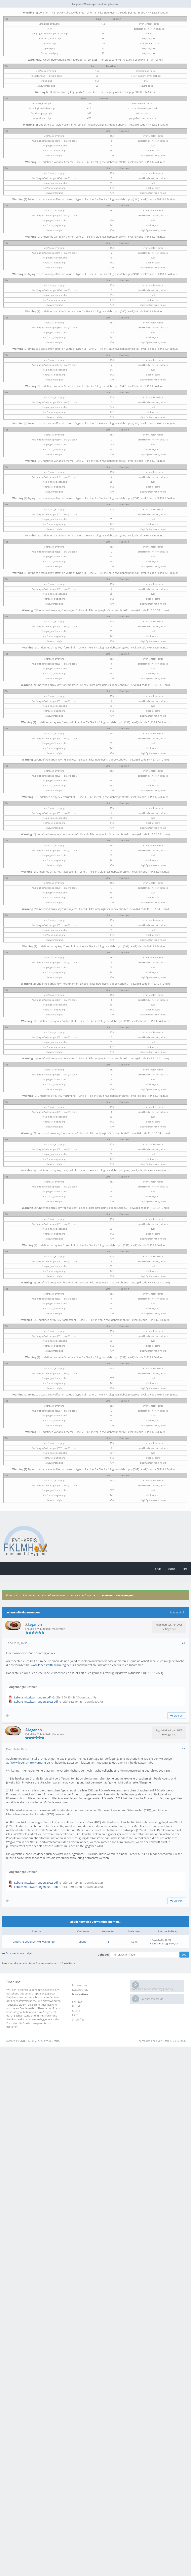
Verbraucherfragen (81, 1595)
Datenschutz (80, 1990)
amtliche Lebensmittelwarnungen (34, 1941)
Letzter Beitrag (159, 1943)
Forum (158, 1569)
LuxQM (173, 1943)
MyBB (22, 2041)
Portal (76, 2006)
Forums (77, 2002)
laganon (83, 1941)
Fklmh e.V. (12, 1595)
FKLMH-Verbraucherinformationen (44, 1595)
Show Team (79, 2019)
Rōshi (166, 2041)
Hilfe (184, 1569)
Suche (171, 1569)
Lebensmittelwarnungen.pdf (32, 1697)
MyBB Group (51, 2041)
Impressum (79, 1985)
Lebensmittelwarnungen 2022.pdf (36, 1701)
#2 (183, 1748)
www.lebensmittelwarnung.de (50, 1665)
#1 (183, 1642)
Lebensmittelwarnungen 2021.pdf (36, 1887)
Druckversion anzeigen (19, 1953)
